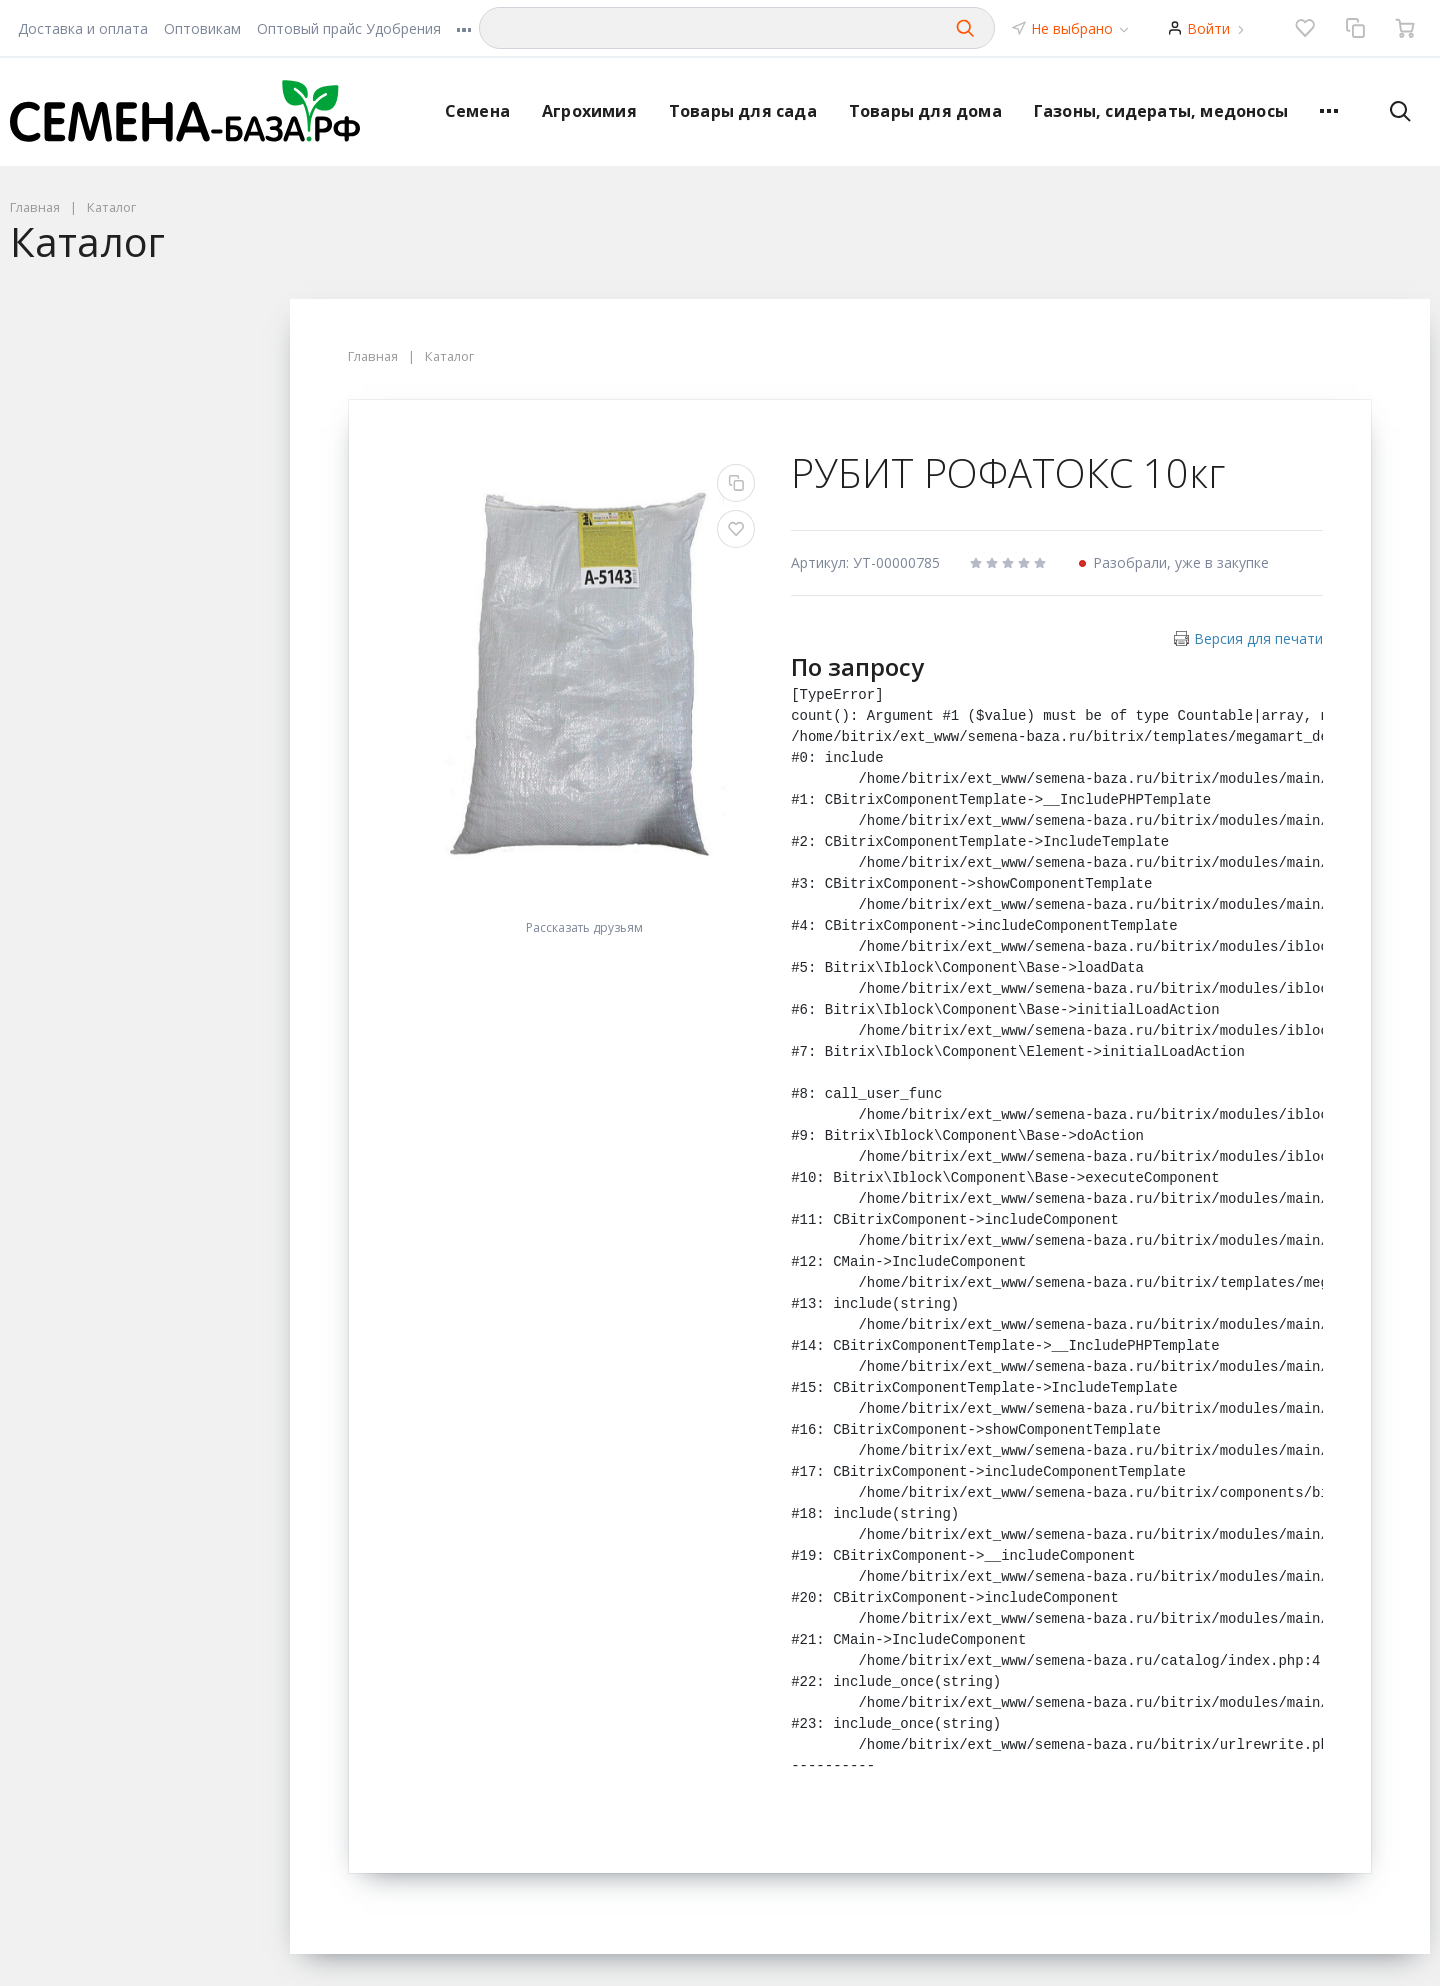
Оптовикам (202, 28)
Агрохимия (589, 111)
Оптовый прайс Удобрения (349, 28)
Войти (1208, 28)
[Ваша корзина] (1405, 28)
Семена (477, 111)
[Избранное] (1305, 28)
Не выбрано (1081, 28)
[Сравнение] (1355, 28)
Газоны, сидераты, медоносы (1161, 111)
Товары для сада (743, 111)
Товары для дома (925, 111)
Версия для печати (1258, 638)
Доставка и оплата (83, 28)
